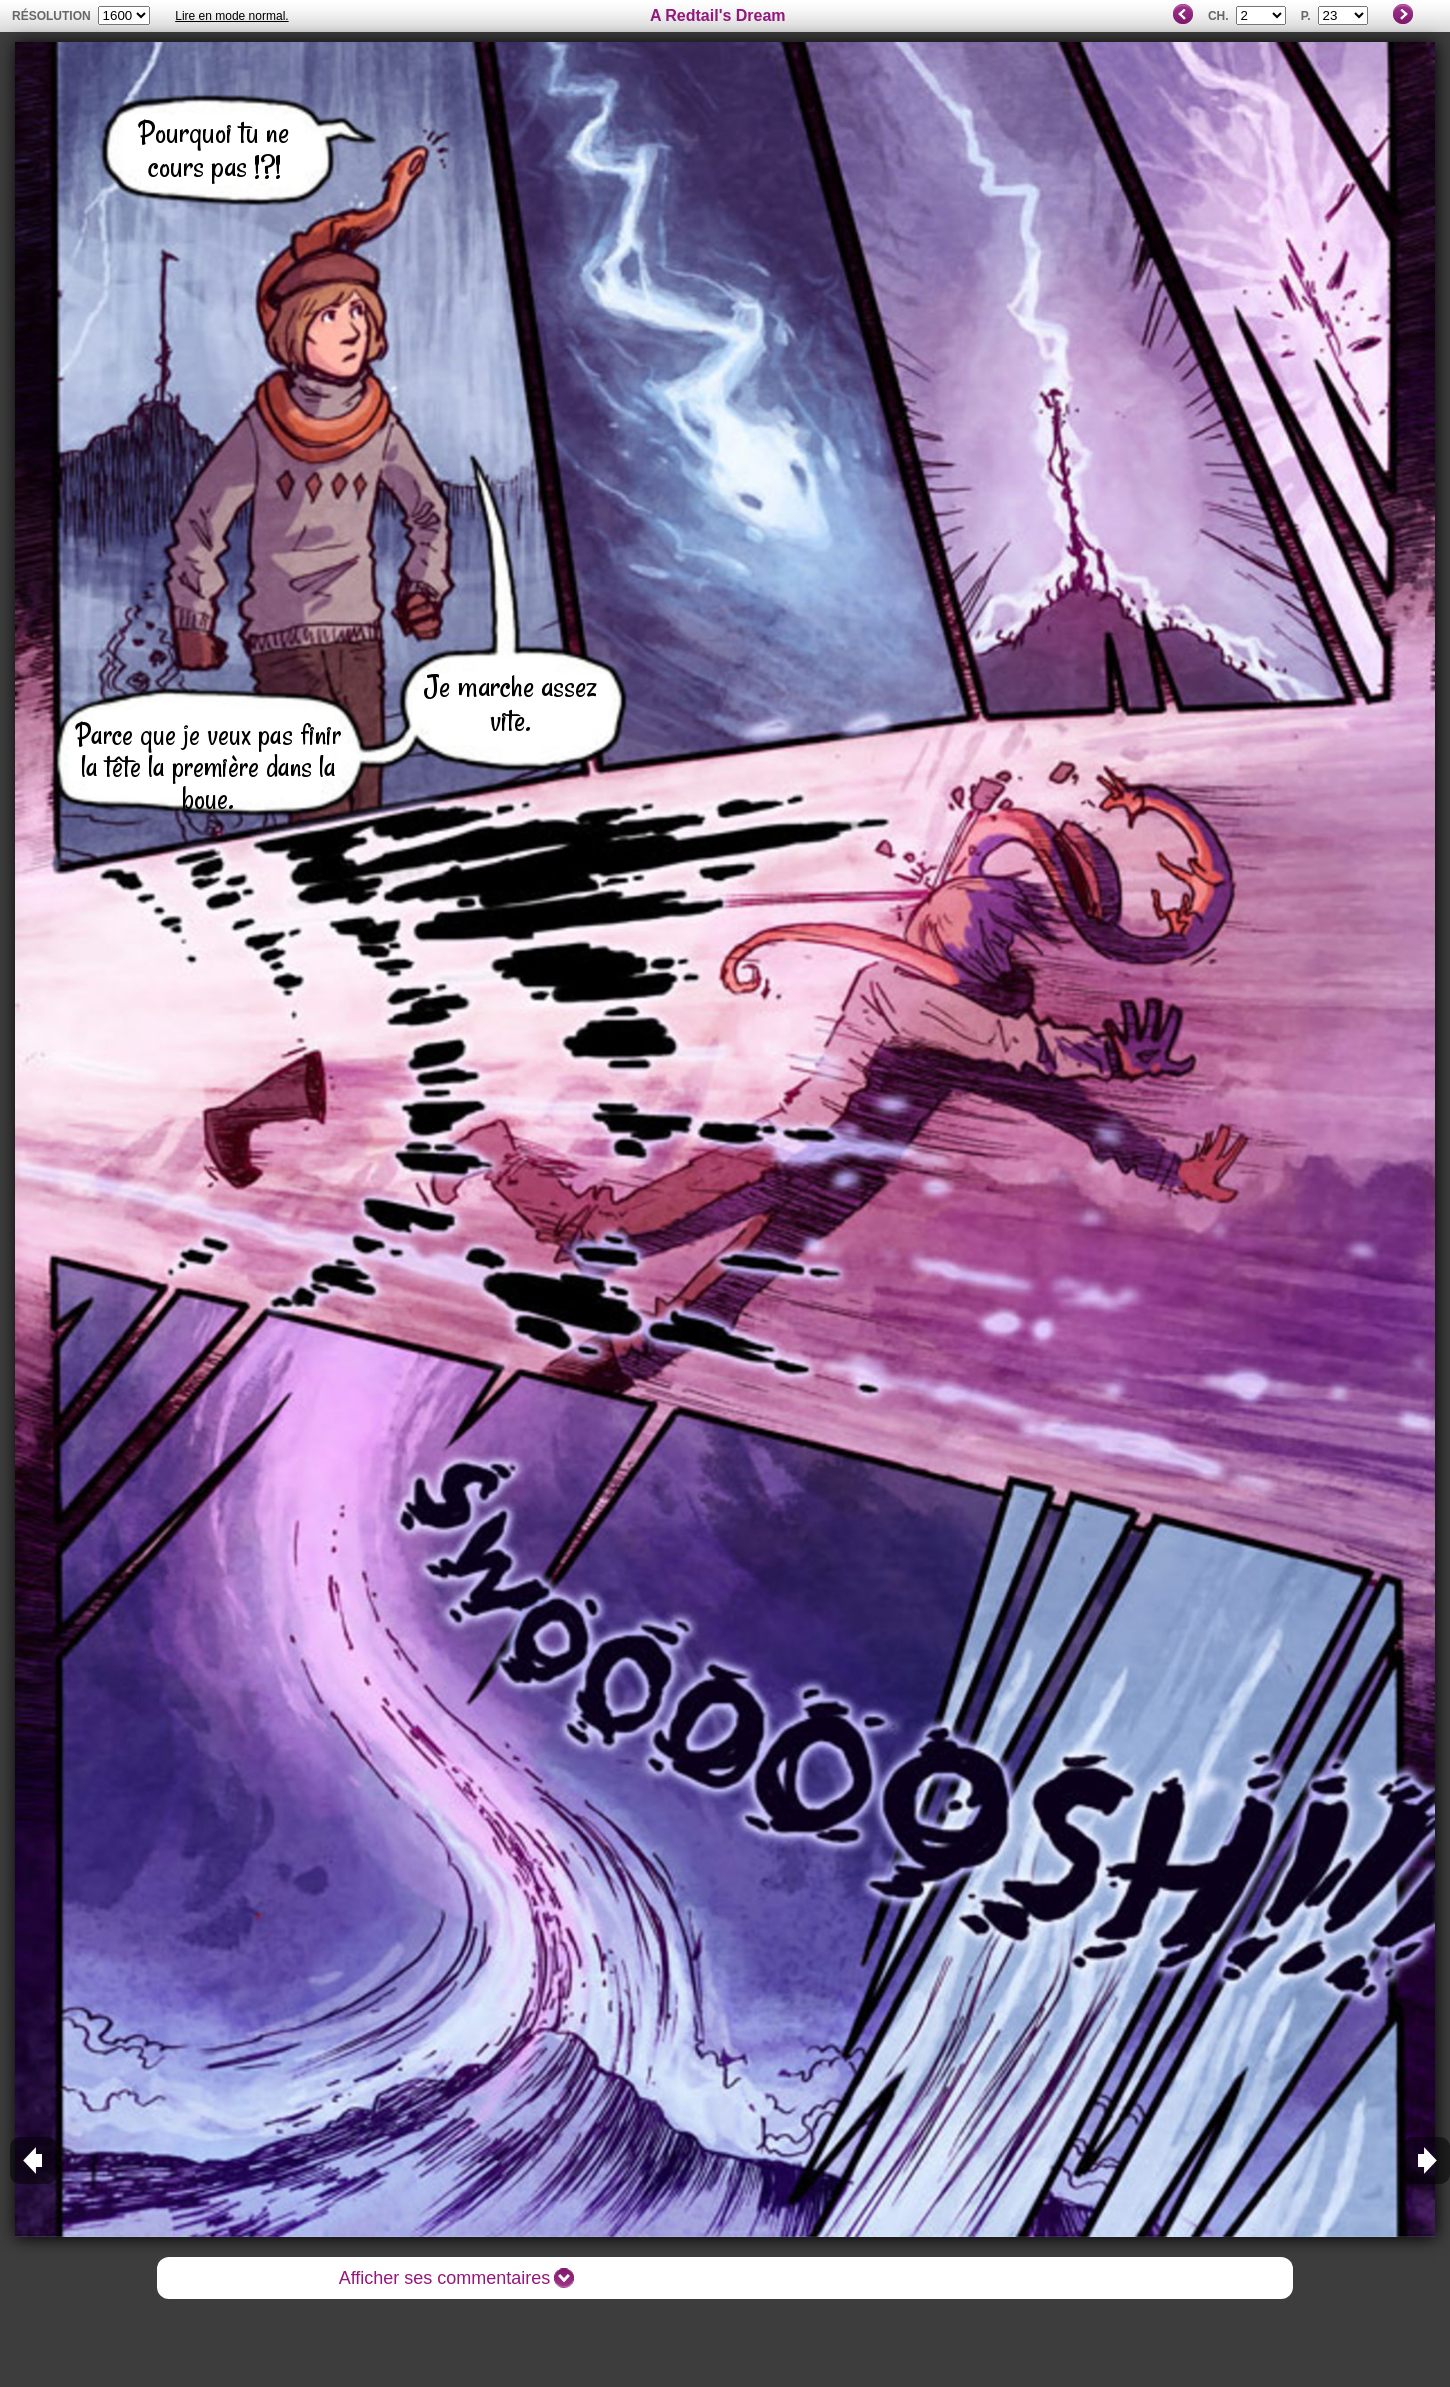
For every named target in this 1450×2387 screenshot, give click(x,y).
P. (1306, 16)
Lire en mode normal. (231, 16)
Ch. (1218, 16)
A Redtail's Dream (718, 15)
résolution (51, 16)
